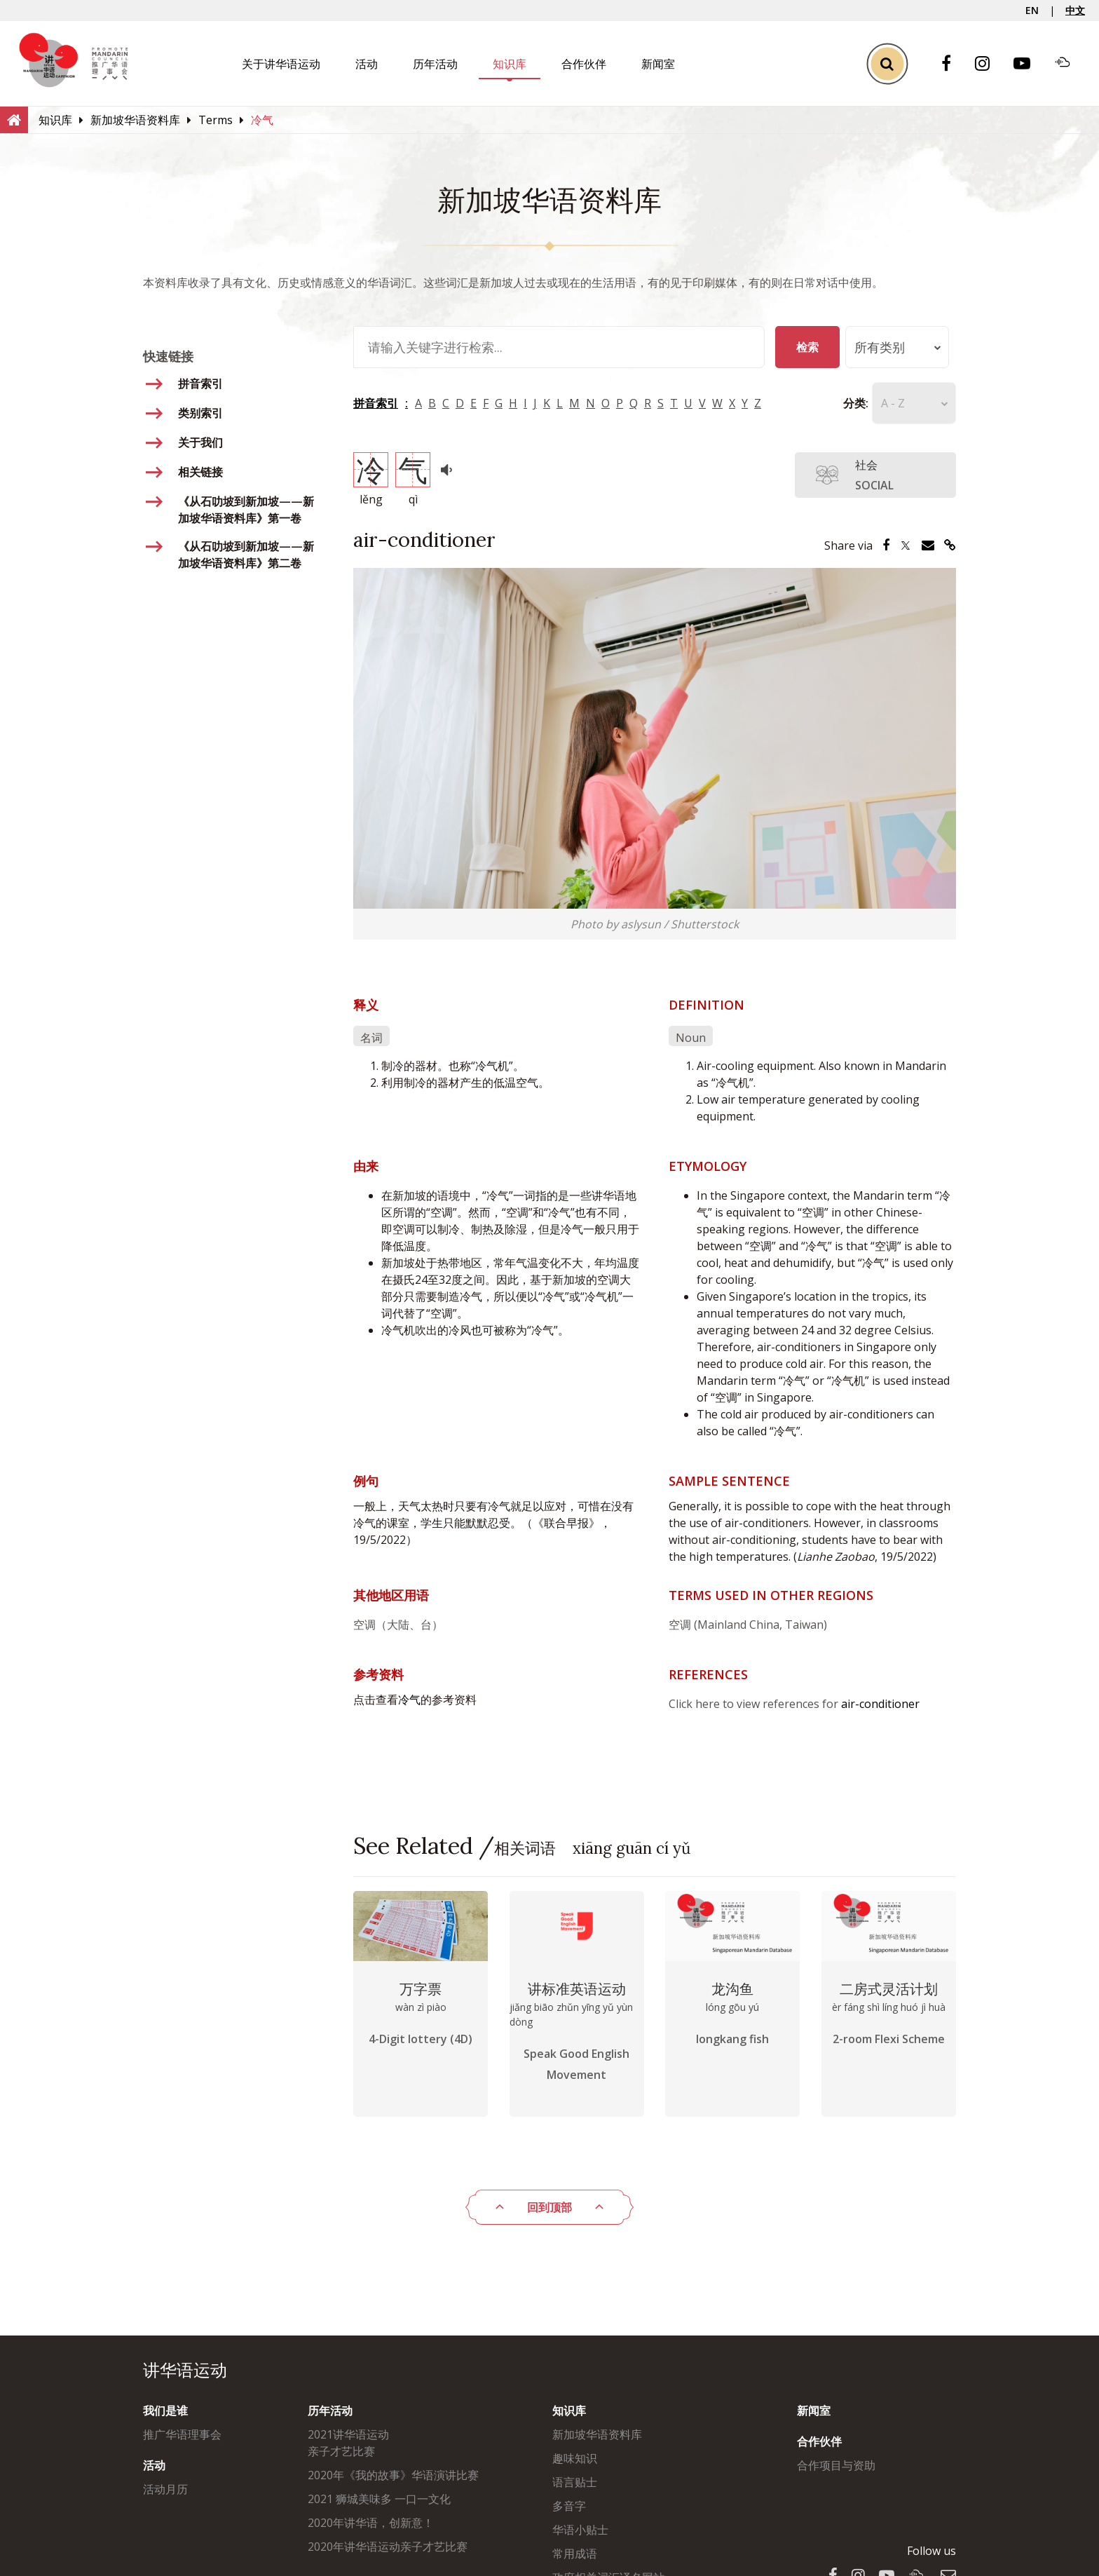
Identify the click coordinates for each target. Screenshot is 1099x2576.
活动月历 (165, 2489)
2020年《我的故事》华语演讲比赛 (393, 2475)
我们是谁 (165, 2410)
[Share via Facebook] (885, 545)
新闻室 (658, 64)
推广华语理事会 (182, 2434)
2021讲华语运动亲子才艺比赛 (348, 2443)
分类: (835, 403)
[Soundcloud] (1069, 64)
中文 (1075, 10)
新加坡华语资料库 (597, 2434)
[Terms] (215, 120)
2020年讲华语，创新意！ (371, 2522)
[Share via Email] (928, 545)
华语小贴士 (580, 2529)
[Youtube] (1028, 64)
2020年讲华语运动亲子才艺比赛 (387, 2546)
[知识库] (55, 120)
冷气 (409, 1699)
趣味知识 (574, 2458)
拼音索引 (375, 403)
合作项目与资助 (836, 2465)
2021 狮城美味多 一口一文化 (379, 2499)
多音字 (569, 2506)
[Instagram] (989, 64)
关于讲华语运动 (281, 64)
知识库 (509, 64)
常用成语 (574, 2553)
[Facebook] (953, 64)
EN (1032, 10)
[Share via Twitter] (905, 545)
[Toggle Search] (887, 63)
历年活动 (435, 64)
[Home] (14, 119)
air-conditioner (880, 1703)
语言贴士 (574, 2482)
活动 (366, 64)
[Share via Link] (950, 545)
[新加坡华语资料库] (135, 120)
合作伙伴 (583, 64)
